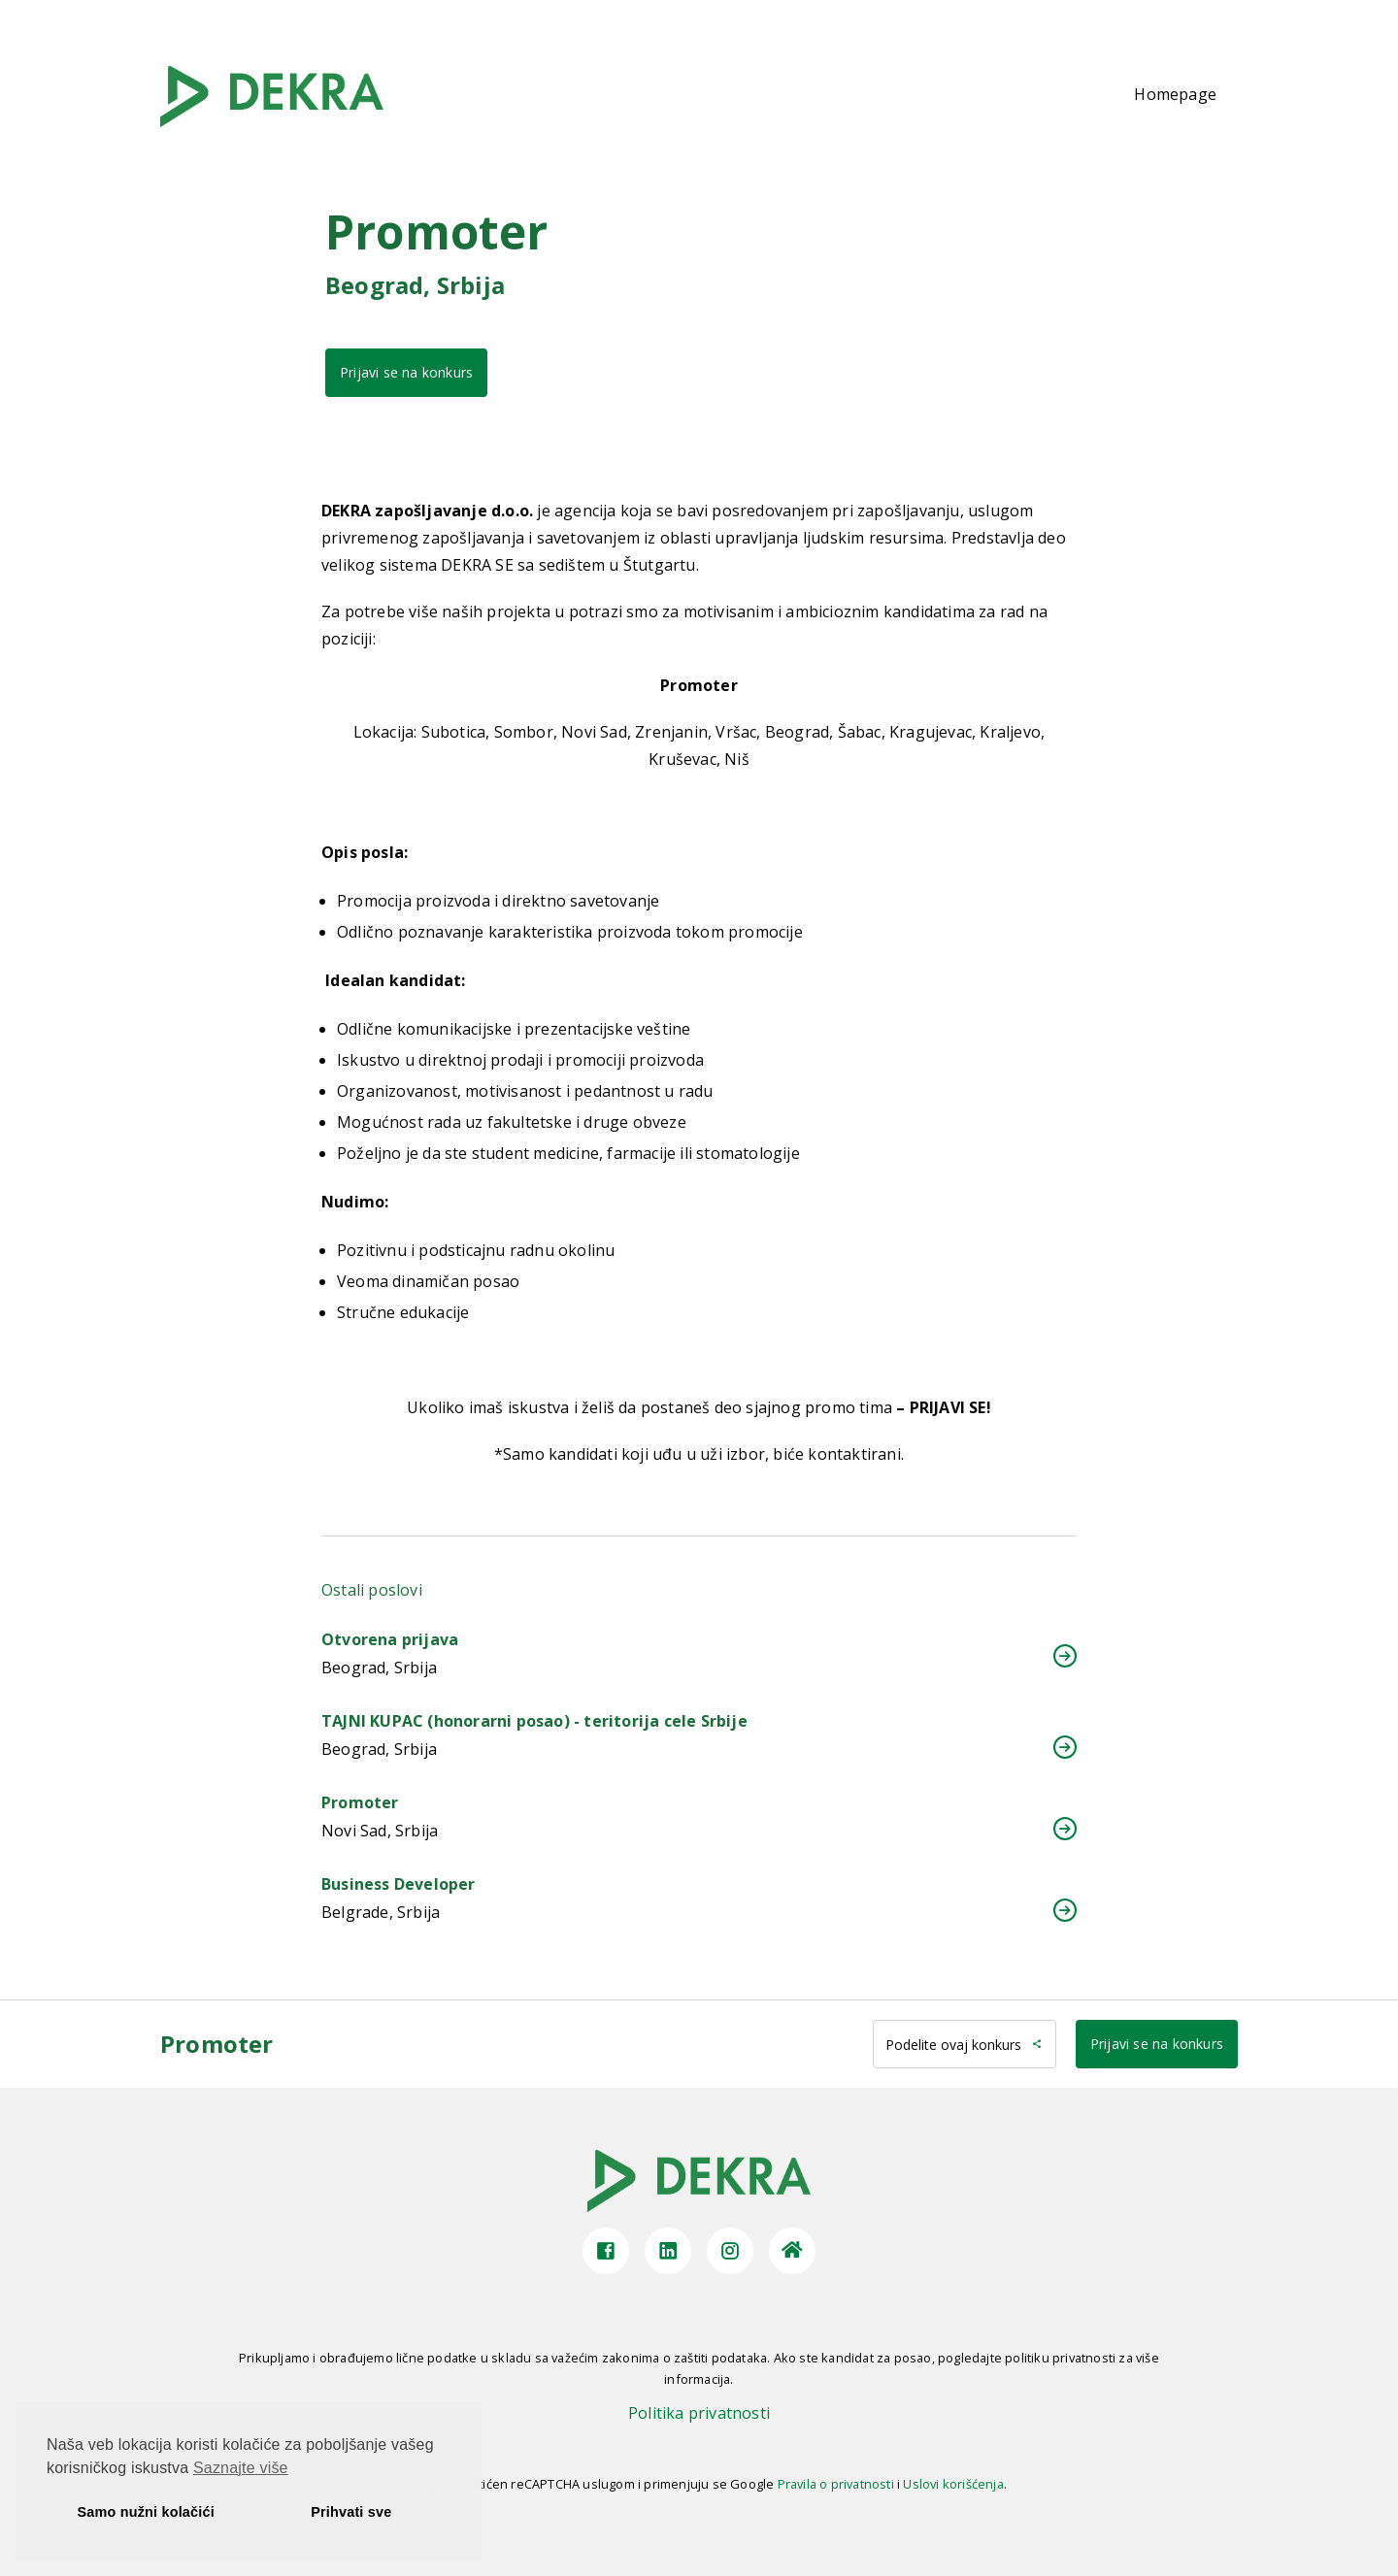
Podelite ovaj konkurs (964, 2044)
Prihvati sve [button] (351, 2512)
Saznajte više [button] (240, 2468)
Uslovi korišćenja (953, 2484)
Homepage (1175, 94)
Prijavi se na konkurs (406, 372)
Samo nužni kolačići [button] (146, 2512)
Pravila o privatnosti (836, 2484)
